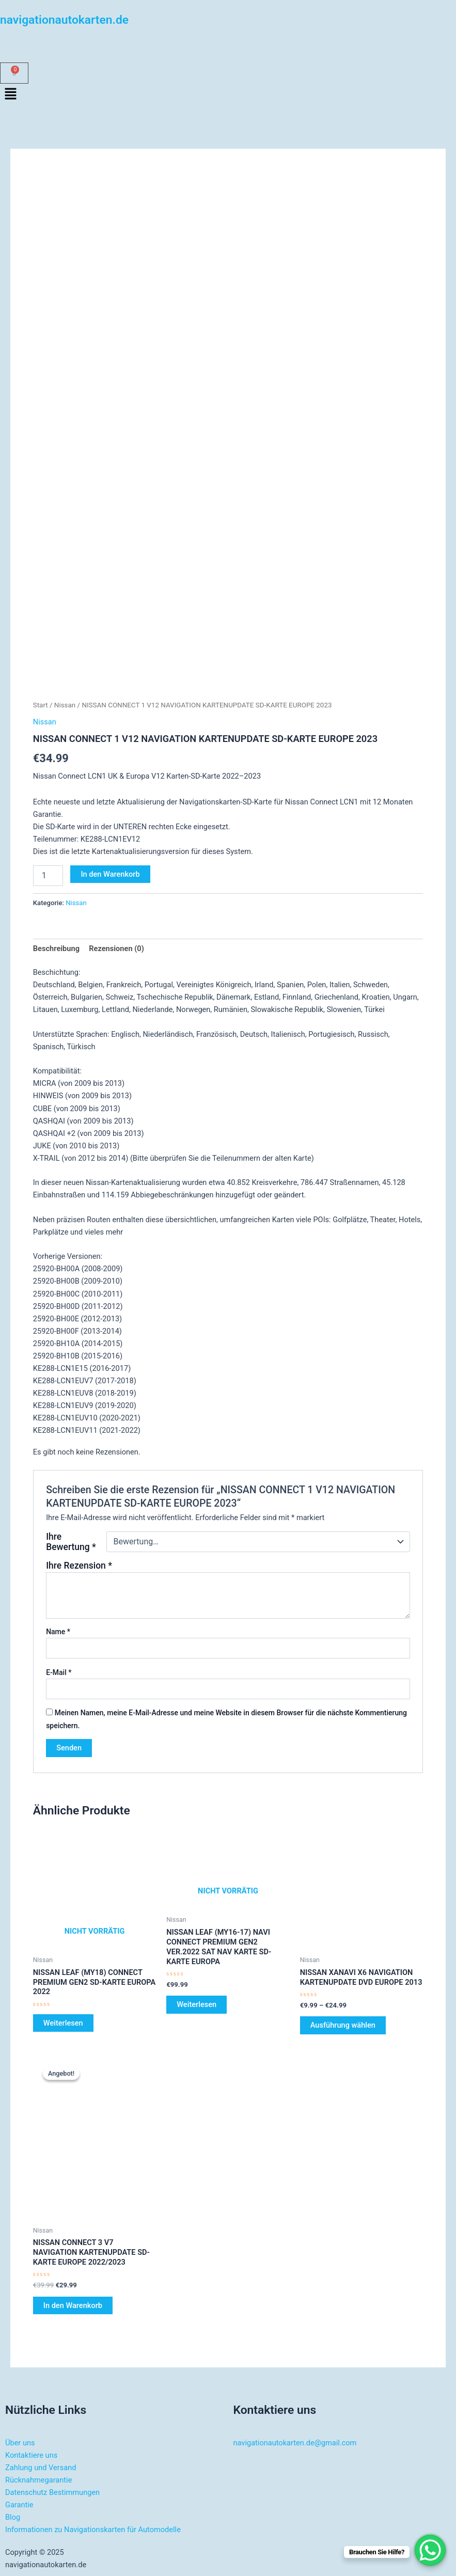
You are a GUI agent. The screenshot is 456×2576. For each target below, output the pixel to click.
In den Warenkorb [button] (72, 2305)
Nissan (64, 705)
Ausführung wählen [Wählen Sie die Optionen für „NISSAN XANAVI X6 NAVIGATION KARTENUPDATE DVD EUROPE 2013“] (342, 2025)
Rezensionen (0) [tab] (116, 948)
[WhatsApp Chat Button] (430, 2550)
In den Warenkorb (110, 874)
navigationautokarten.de (64, 20)
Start (40, 705)
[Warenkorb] (14, 73)
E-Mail (58, 1672)
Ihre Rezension (79, 1565)
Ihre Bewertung (71, 1541)
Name (58, 1631)
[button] (228, 95)
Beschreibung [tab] (56, 948)
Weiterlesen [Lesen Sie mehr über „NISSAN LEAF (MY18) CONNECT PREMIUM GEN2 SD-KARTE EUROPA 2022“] (63, 2023)
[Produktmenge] (48, 875)
